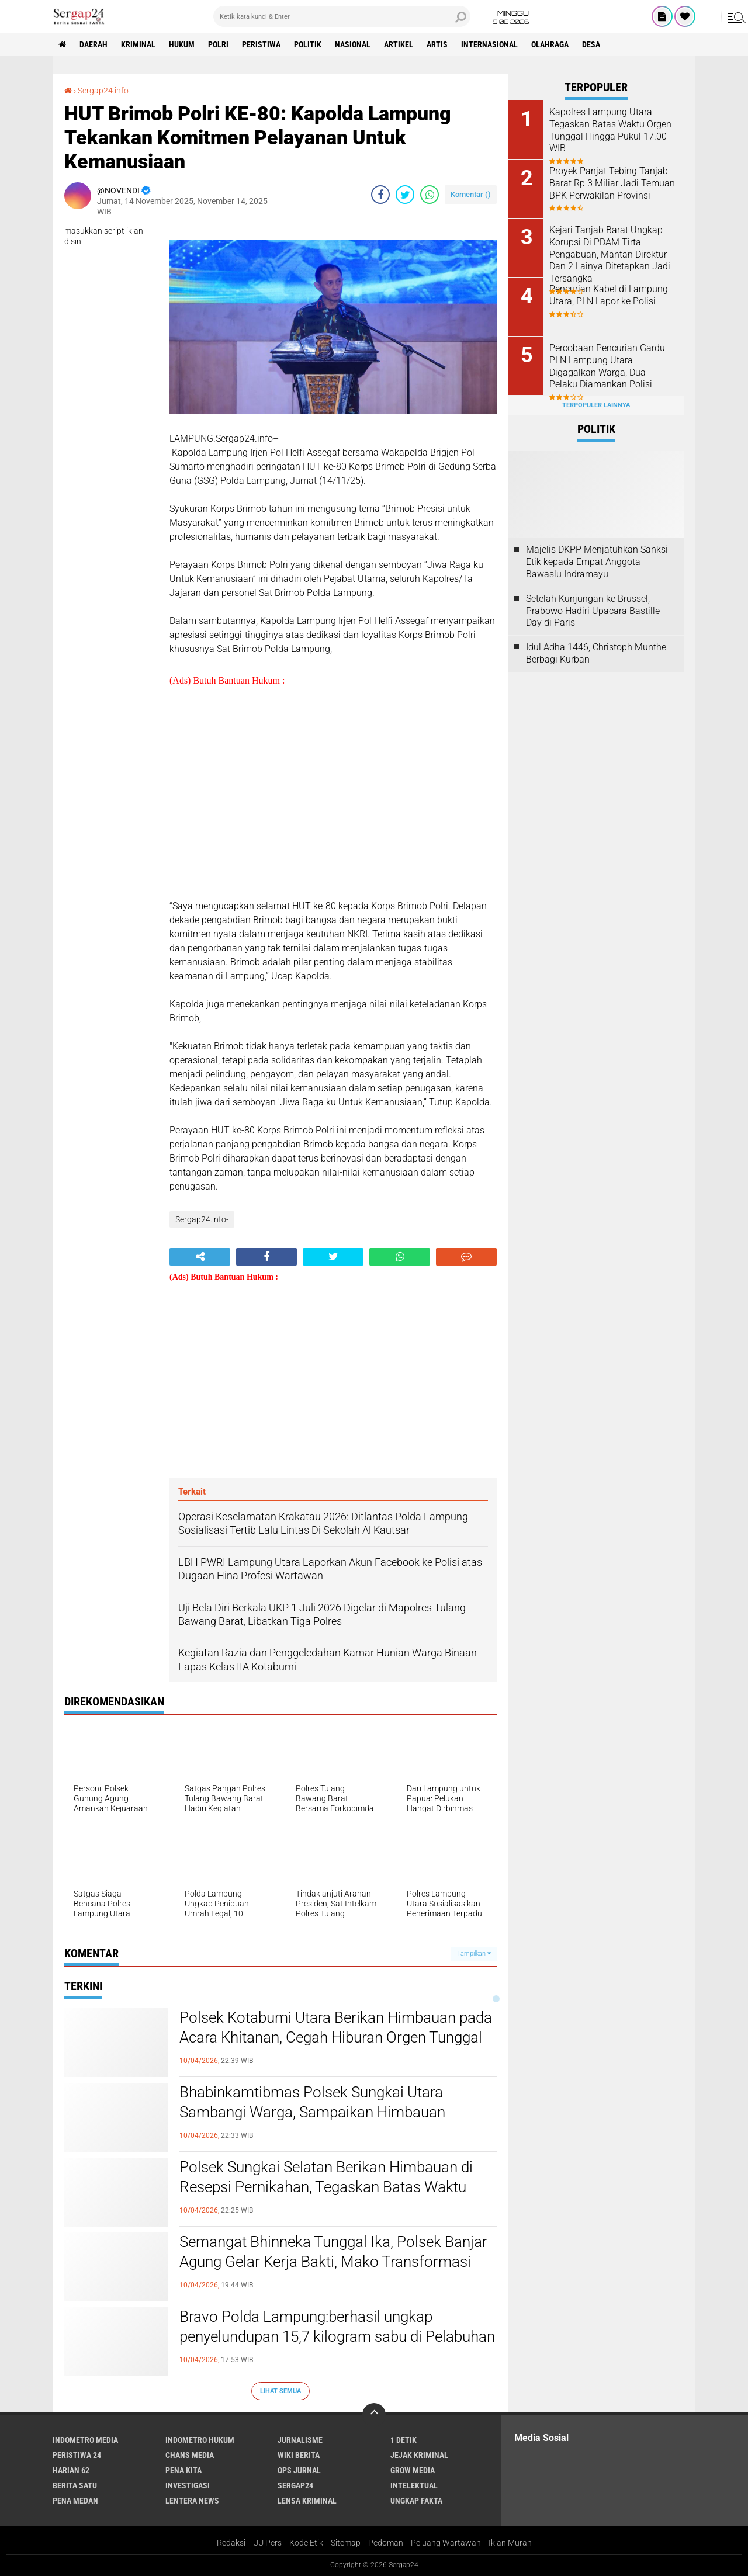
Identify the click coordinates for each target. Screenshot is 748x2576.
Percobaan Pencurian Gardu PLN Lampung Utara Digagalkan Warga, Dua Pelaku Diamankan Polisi (607, 366)
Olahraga (550, 44)
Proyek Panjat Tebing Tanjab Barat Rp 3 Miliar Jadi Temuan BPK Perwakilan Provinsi (612, 183)
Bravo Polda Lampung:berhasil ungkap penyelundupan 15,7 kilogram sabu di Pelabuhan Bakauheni (337, 2336)
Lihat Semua (280, 2391)
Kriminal (138, 44)
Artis (437, 44)
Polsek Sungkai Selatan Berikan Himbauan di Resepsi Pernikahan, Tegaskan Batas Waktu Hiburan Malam (326, 2187)
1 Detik (403, 2440)
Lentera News (192, 2500)
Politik (307, 44)
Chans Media (189, 2455)
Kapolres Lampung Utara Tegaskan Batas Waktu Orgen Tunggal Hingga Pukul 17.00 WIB (610, 130)
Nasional (352, 44)
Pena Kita (183, 2470)
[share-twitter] (405, 194)
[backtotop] (374, 2414)
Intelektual (414, 2485)
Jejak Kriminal (419, 2455)
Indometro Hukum (199, 2440)
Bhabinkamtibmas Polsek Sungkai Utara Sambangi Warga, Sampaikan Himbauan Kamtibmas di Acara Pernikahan (312, 2112)
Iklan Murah (510, 2542)
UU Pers (267, 2542)
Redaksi (231, 2542)
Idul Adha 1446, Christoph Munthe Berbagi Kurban (596, 653)
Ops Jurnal (299, 2470)
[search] (341, 16)
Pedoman (385, 2542)
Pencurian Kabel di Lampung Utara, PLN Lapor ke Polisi (608, 295)
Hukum (182, 44)
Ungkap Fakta (416, 2500)
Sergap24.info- (104, 90)
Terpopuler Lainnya (596, 405)
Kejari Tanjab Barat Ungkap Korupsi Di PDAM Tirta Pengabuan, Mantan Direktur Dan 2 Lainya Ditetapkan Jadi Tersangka (609, 254)
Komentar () (471, 194)
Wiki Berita (299, 2455)
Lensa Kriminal (307, 2500)
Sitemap (346, 2542)
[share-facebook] (380, 194)
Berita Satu (75, 2485)
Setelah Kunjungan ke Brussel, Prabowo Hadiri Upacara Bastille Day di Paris (593, 611)
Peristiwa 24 (77, 2455)
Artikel (398, 44)
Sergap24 (295, 2485)
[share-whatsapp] (429, 194)
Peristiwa (261, 44)
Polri (218, 44)
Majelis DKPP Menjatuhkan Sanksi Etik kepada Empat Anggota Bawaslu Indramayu (597, 562)
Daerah (93, 44)
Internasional (489, 44)
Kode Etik (306, 2542)
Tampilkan (474, 1953)
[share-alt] (199, 1257)
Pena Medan (75, 2500)
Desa (591, 44)
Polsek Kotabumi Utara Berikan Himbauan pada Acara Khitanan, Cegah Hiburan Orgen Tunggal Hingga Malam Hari (335, 2037)
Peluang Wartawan (446, 2542)
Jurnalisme (300, 2440)
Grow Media (412, 2470)
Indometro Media (85, 2440)
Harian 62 (71, 2470)
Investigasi (187, 2485)
